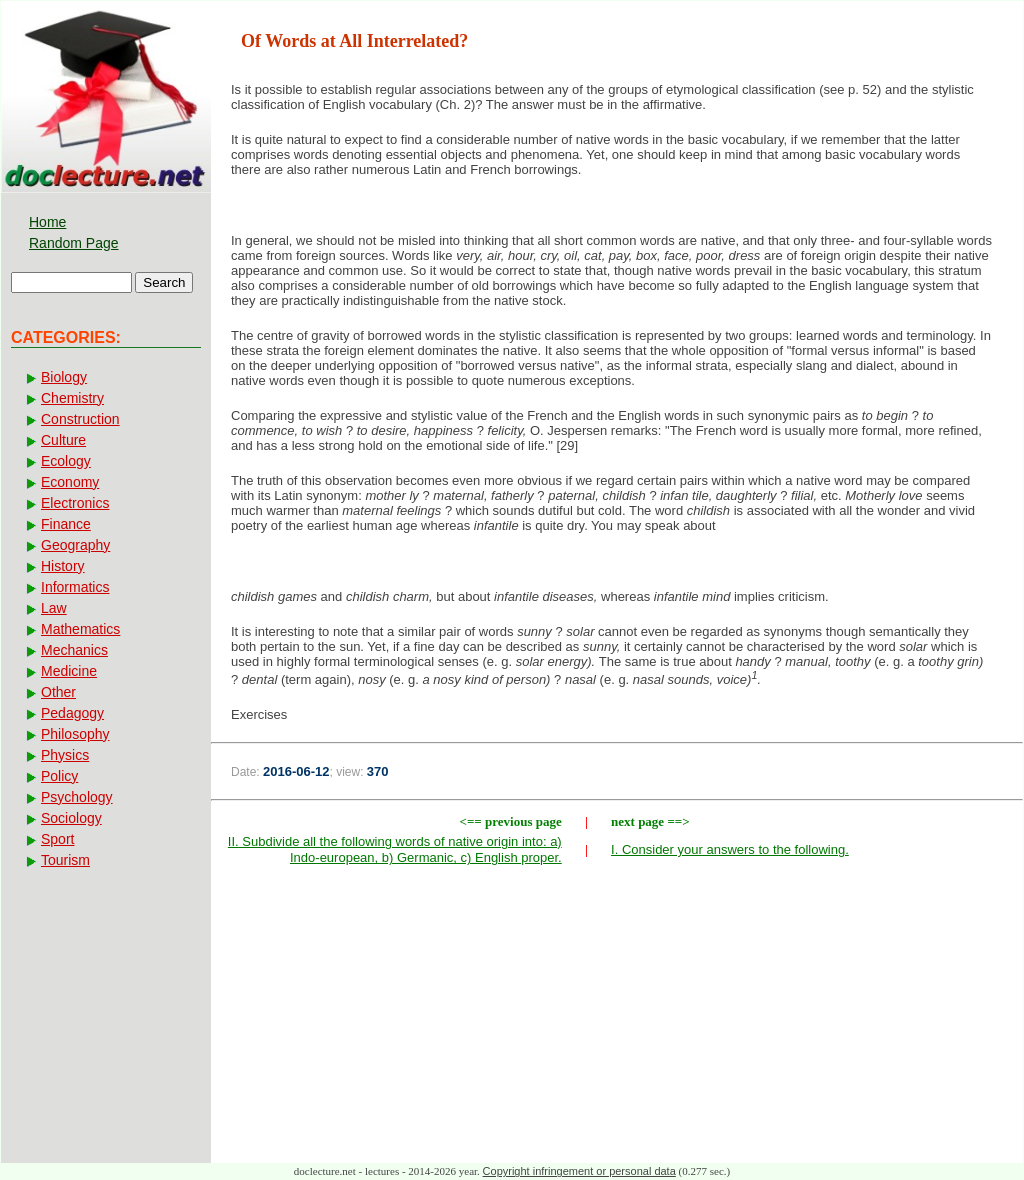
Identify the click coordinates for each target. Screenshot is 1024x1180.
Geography (75, 545)
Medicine (69, 671)
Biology (64, 377)
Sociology (71, 818)
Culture (63, 440)
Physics (65, 755)
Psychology (77, 797)
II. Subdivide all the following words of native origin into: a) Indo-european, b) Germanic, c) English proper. (395, 849)
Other (58, 692)
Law (54, 608)
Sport (57, 839)
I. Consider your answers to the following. (730, 849)
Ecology (66, 461)
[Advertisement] (617, 1019)
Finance (66, 524)
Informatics (75, 587)
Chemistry (72, 398)
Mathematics (80, 629)
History (63, 566)
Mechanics (74, 650)
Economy (70, 482)
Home (47, 222)
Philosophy (75, 734)
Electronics (75, 503)
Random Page (74, 243)
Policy (59, 776)
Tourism (65, 860)
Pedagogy (72, 713)
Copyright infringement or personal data (579, 1171)
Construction (80, 419)
